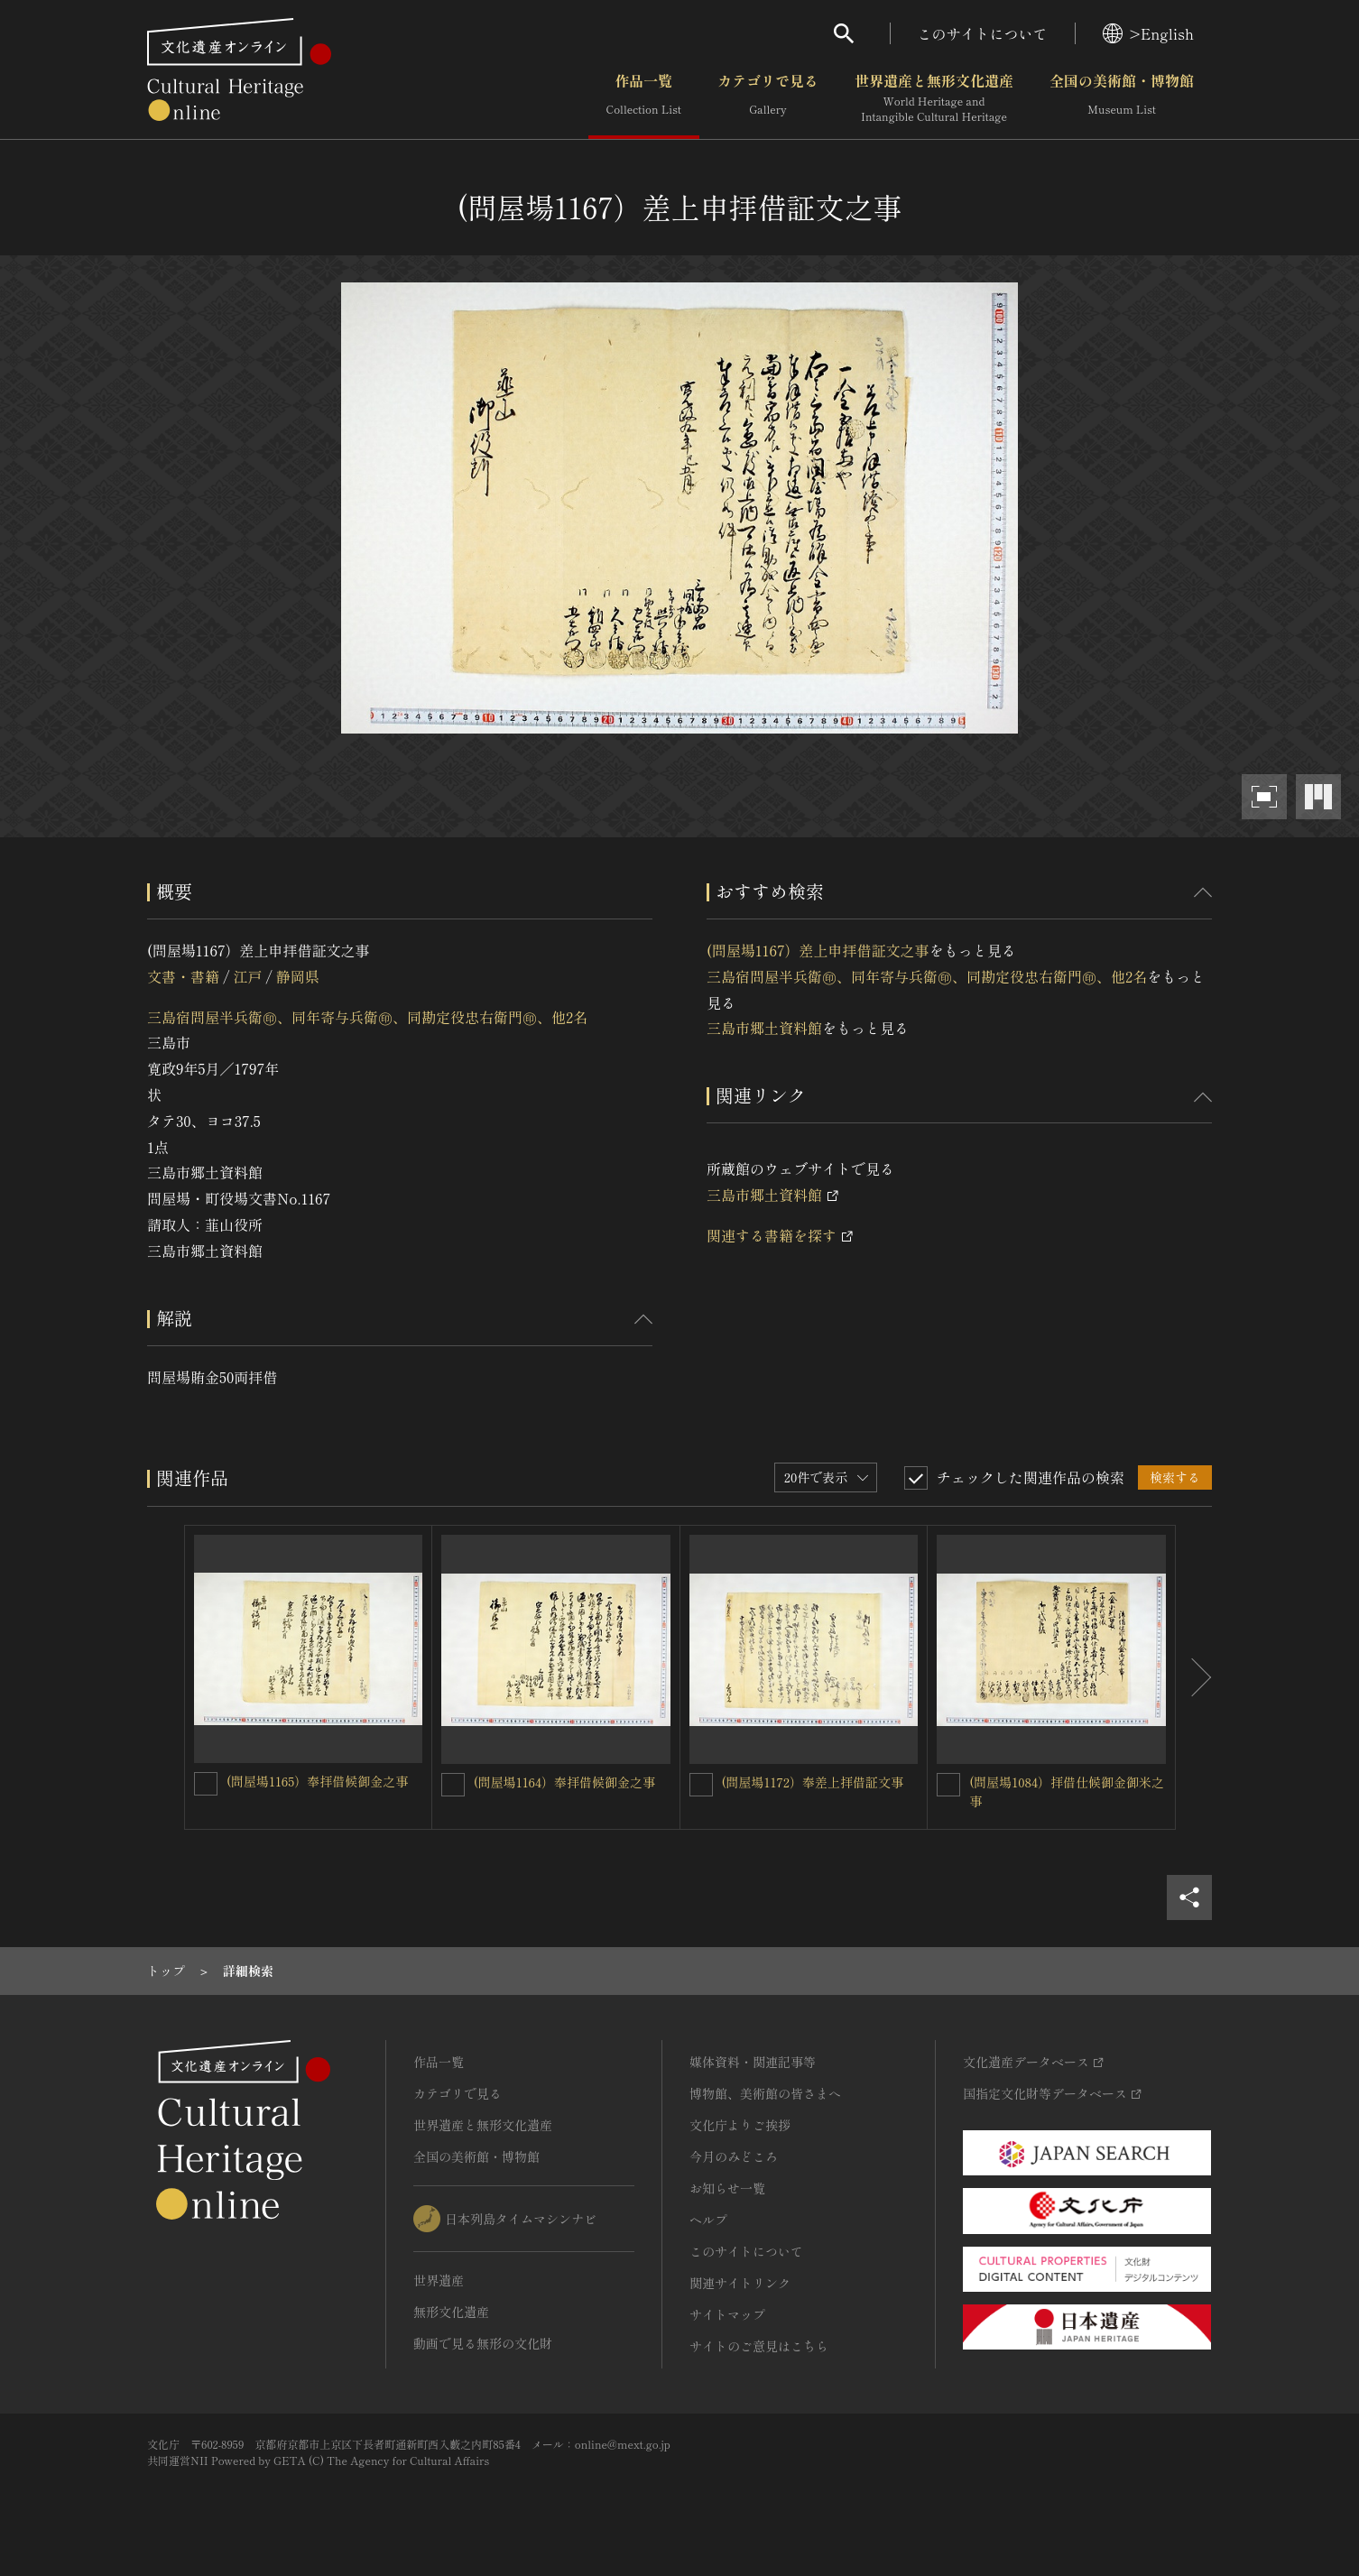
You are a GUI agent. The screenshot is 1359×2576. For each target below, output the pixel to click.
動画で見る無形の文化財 (482, 2343)
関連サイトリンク (739, 2283)
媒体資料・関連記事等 (752, 2062)
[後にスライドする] (1194, 1677)
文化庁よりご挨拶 (739, 2125)
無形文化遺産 (451, 2312)
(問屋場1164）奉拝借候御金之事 (564, 1782)
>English (1148, 33)
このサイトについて (983, 33)
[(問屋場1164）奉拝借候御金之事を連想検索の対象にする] (453, 1784)
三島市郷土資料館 (764, 1028)
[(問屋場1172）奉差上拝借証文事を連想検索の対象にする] (701, 1784)
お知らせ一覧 (727, 2188)
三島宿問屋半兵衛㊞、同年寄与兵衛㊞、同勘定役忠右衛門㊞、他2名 (367, 1017)
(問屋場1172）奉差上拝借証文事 (813, 1782)
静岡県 (297, 976)
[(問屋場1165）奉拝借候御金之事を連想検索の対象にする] (205, 1784)
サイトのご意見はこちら (758, 2346)
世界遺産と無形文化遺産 (934, 98)
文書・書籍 (183, 976)
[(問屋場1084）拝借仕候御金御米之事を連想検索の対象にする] (948, 1784)
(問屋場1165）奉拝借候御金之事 (317, 1781)
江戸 (247, 976)
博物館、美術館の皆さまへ (765, 2093)
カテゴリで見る (767, 98)
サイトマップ (727, 2314)
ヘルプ (708, 2220)
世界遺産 (438, 2280)
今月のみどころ (733, 2156)
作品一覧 (643, 98)
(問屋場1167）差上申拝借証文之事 (818, 950)
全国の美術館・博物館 (1121, 98)
